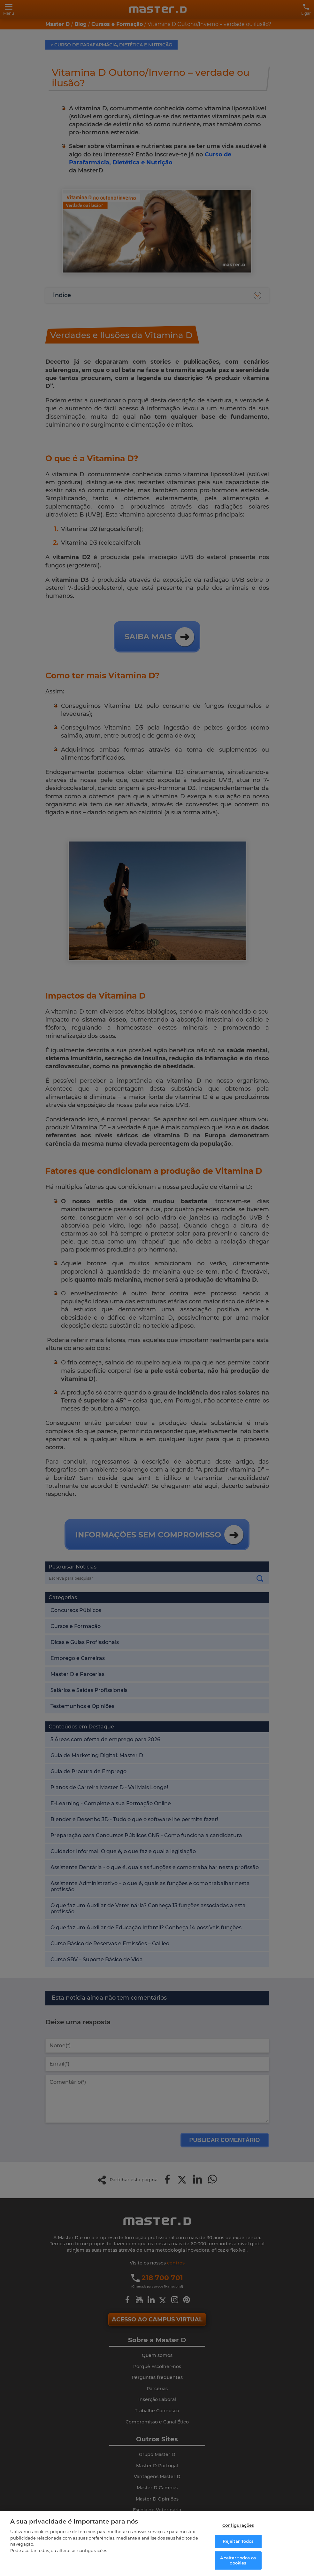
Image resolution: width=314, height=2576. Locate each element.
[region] (157, 2543)
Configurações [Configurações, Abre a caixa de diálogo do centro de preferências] (238, 2525)
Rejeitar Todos (238, 2541)
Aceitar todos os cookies (238, 2560)
